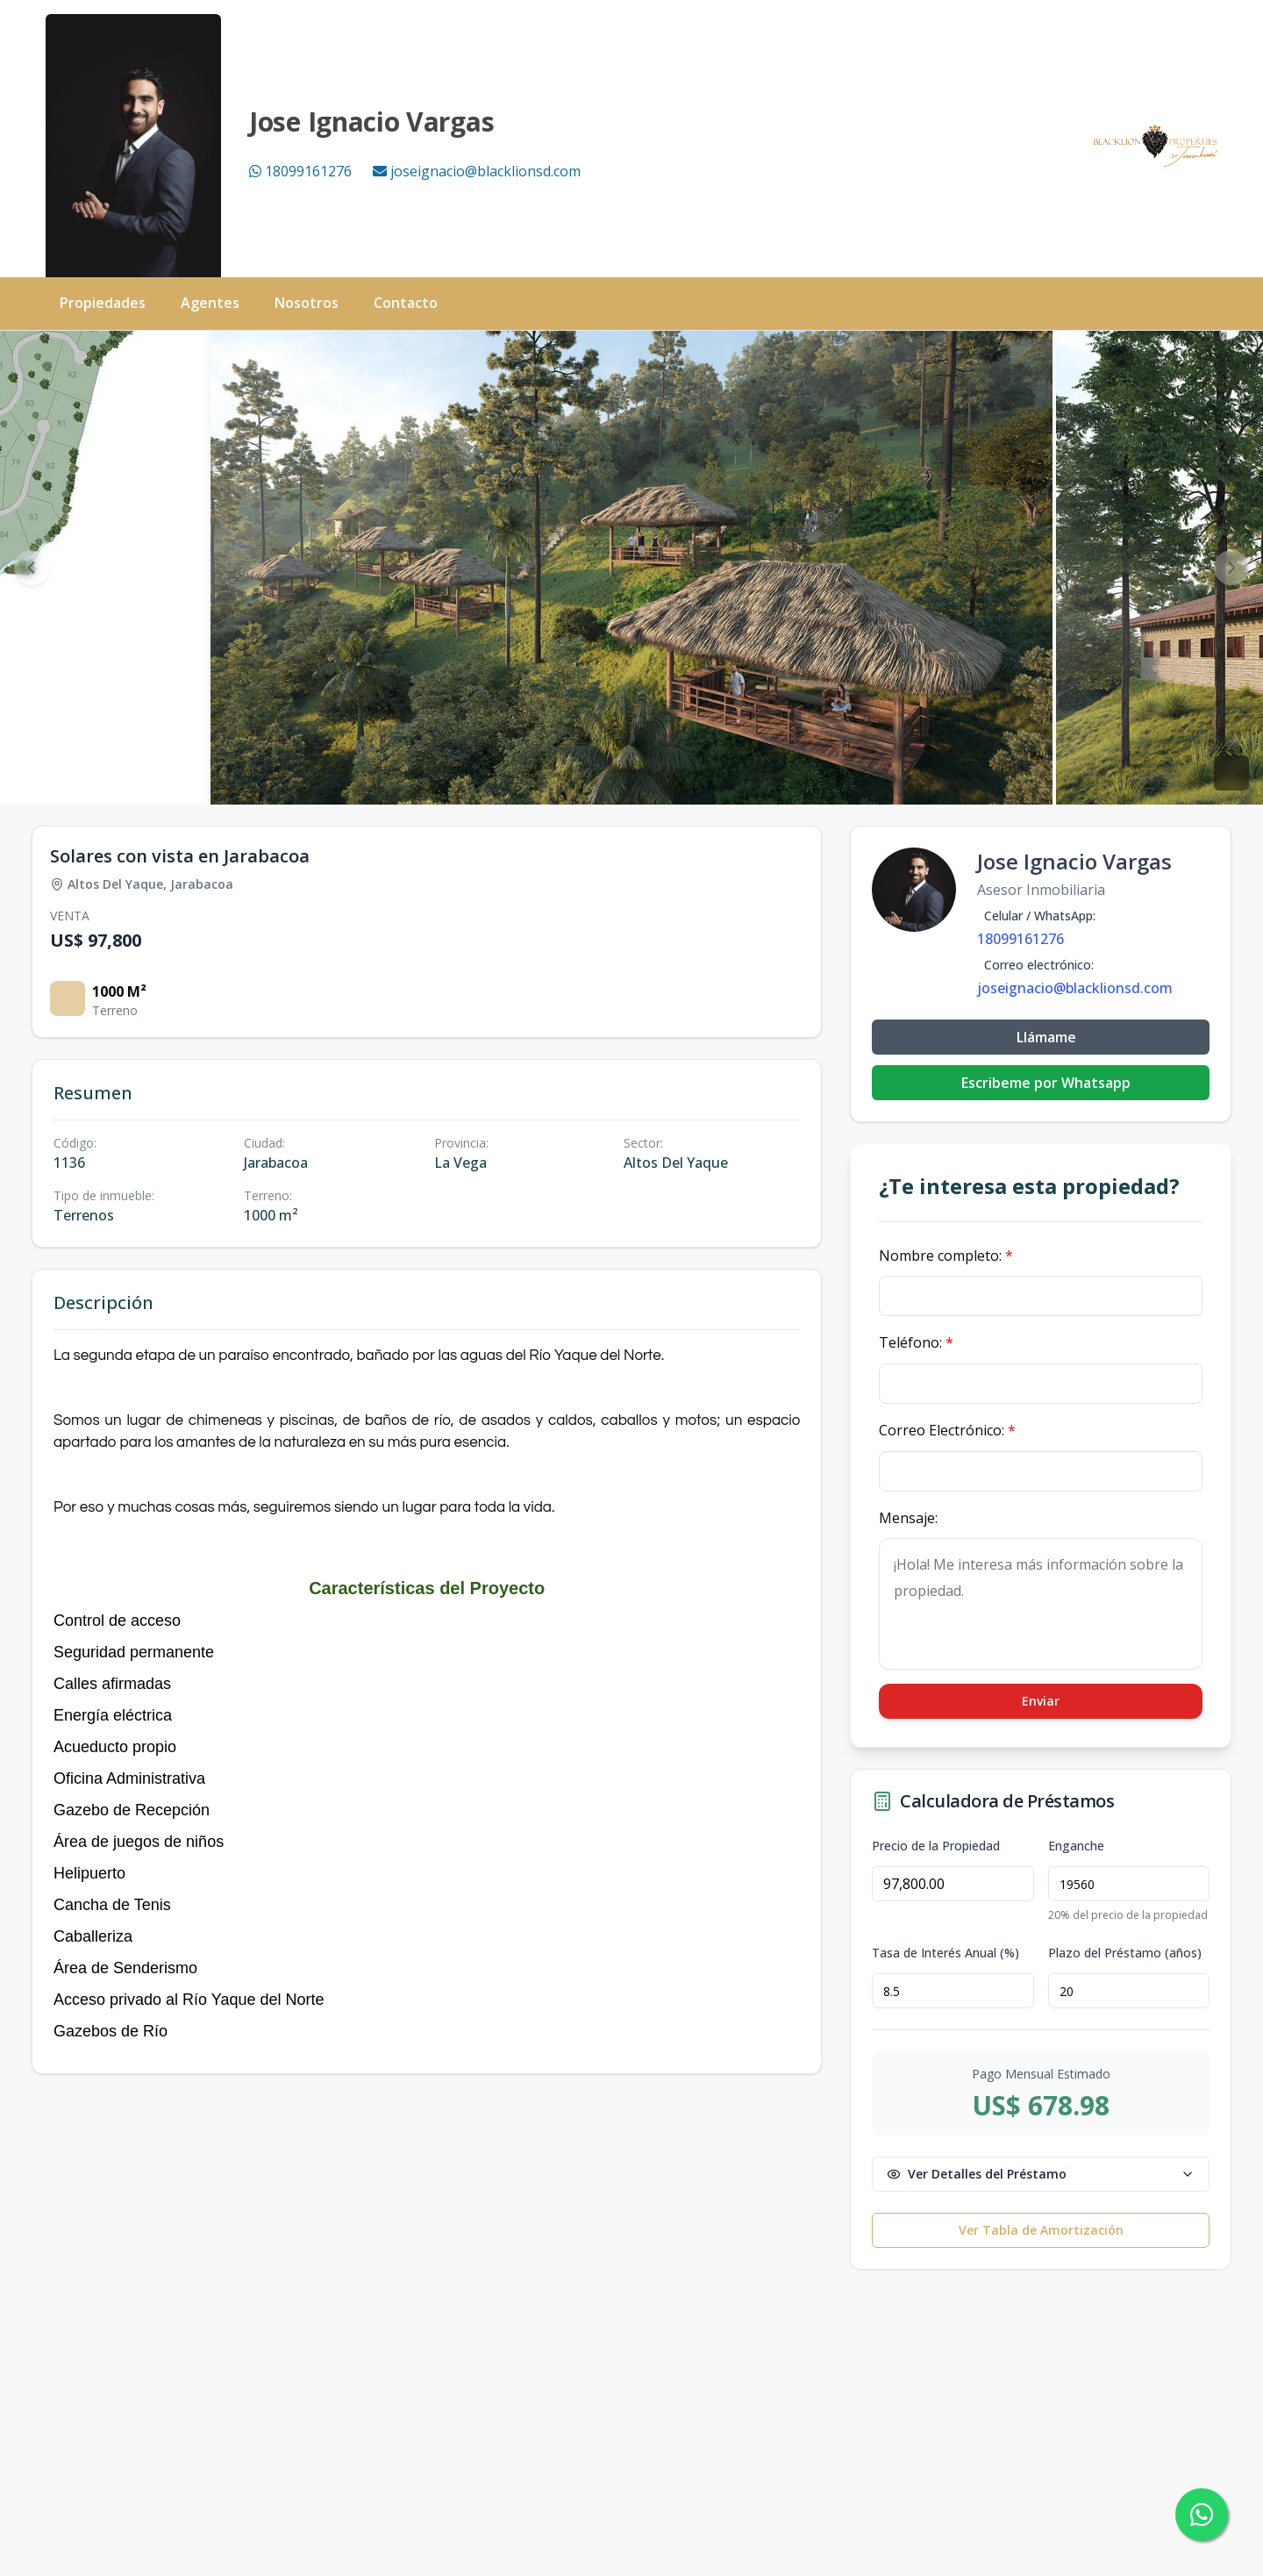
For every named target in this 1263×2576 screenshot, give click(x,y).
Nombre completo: (946, 1255)
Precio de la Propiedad (936, 1846)
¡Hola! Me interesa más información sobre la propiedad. (1040, 1604)
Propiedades (103, 302)
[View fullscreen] (1231, 773)
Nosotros (307, 302)
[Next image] (1231, 567)
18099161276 (300, 171)
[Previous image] (31, 567)
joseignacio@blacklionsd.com (477, 171)
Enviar (1041, 1700)
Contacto (406, 302)
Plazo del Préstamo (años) (1125, 1953)
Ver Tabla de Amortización (1041, 2230)
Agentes (210, 302)
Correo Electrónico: (947, 1430)
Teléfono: (916, 1342)
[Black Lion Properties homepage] (1155, 146)
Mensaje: (908, 1518)
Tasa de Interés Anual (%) (945, 1953)
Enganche (1076, 1846)
